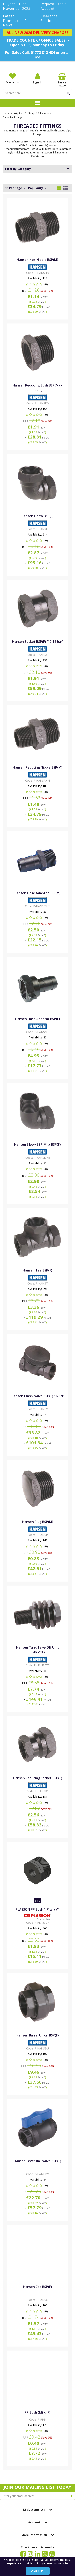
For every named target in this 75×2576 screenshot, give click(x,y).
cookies (20, 2560)
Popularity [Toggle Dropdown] (36, 188)
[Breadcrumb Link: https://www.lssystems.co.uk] (6, 113)
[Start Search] (68, 93)
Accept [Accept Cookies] (37, 2571)
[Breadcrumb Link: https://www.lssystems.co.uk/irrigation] (18, 113)
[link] (23, 2554)
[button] (37, 284)
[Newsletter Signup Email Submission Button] (72, 2496)
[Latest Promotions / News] (19, 20)
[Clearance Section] (56, 18)
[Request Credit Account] (56, 6)
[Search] (34, 93)
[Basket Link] (62, 80)
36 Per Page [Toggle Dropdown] (14, 188)
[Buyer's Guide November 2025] (19, 6)
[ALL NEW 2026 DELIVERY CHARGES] (37, 33)
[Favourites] (12, 78)
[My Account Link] (37, 78)
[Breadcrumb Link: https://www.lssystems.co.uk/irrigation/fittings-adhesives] (38, 113)
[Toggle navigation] (37, 103)
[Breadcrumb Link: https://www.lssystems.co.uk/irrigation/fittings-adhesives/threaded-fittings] (12, 117)
